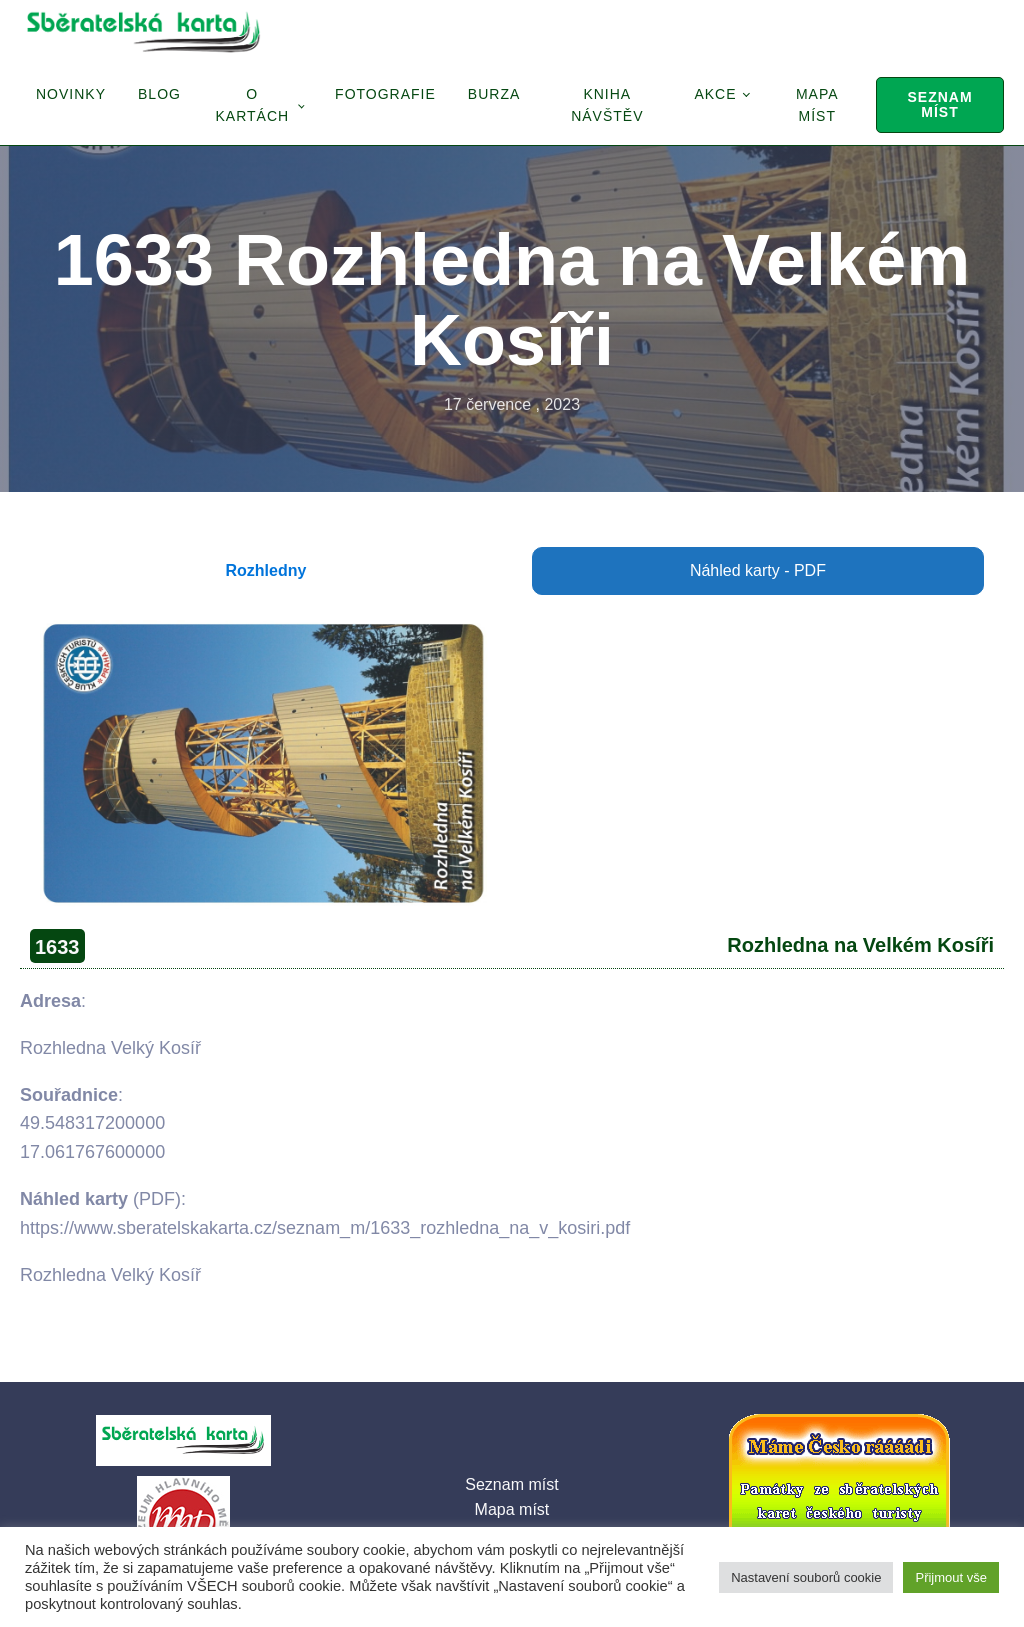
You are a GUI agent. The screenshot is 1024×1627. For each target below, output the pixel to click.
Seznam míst (939, 104)
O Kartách (252, 105)
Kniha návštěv (607, 105)
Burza (494, 94)
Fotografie (385, 94)
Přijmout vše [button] (951, 1577)
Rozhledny (266, 570)
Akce (715, 94)
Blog (159, 94)
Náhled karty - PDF (758, 570)
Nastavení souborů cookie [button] (806, 1577)
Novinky (71, 94)
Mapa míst (817, 105)
